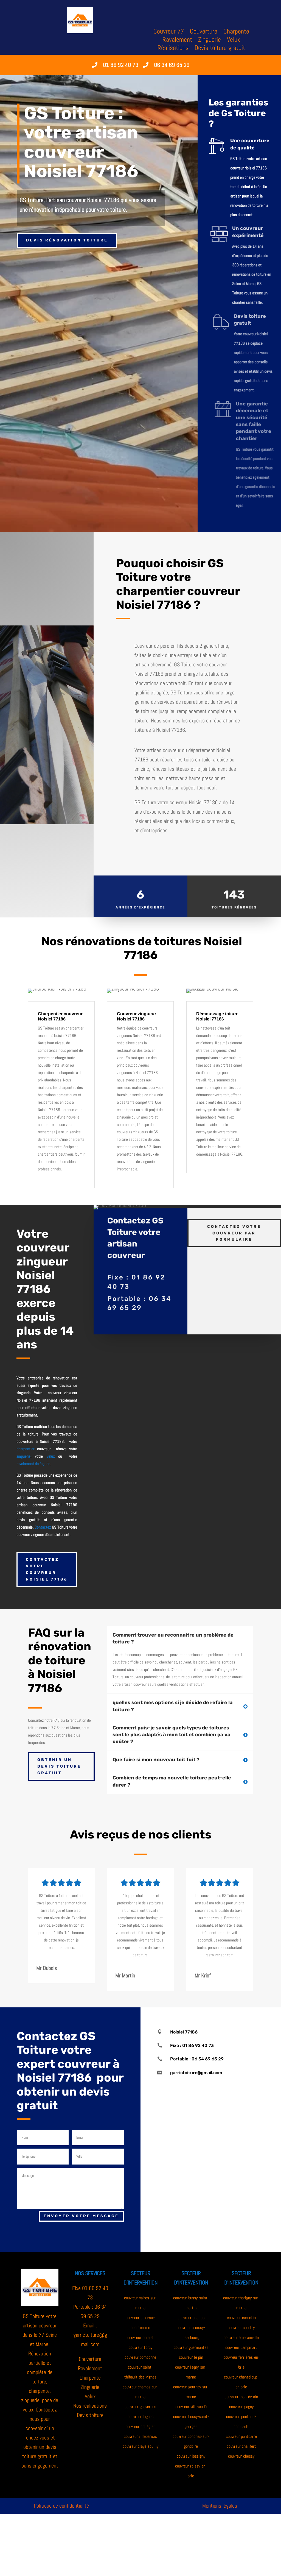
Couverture (203, 32)
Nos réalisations (90, 2405)
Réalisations (173, 49)
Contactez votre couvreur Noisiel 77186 (47, 1569)
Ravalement (177, 41)
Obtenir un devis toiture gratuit (59, 1766)
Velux (233, 41)
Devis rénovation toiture (67, 240)
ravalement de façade (33, 1463)
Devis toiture (90, 2415)
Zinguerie (209, 41)
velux (51, 1456)
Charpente (236, 32)
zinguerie (23, 1456)
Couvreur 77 (168, 32)
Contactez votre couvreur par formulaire (234, 1210)
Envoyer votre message (81, 2216)
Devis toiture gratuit (220, 49)
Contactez (43, 1527)
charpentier (25, 1448)
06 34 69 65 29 (171, 65)
